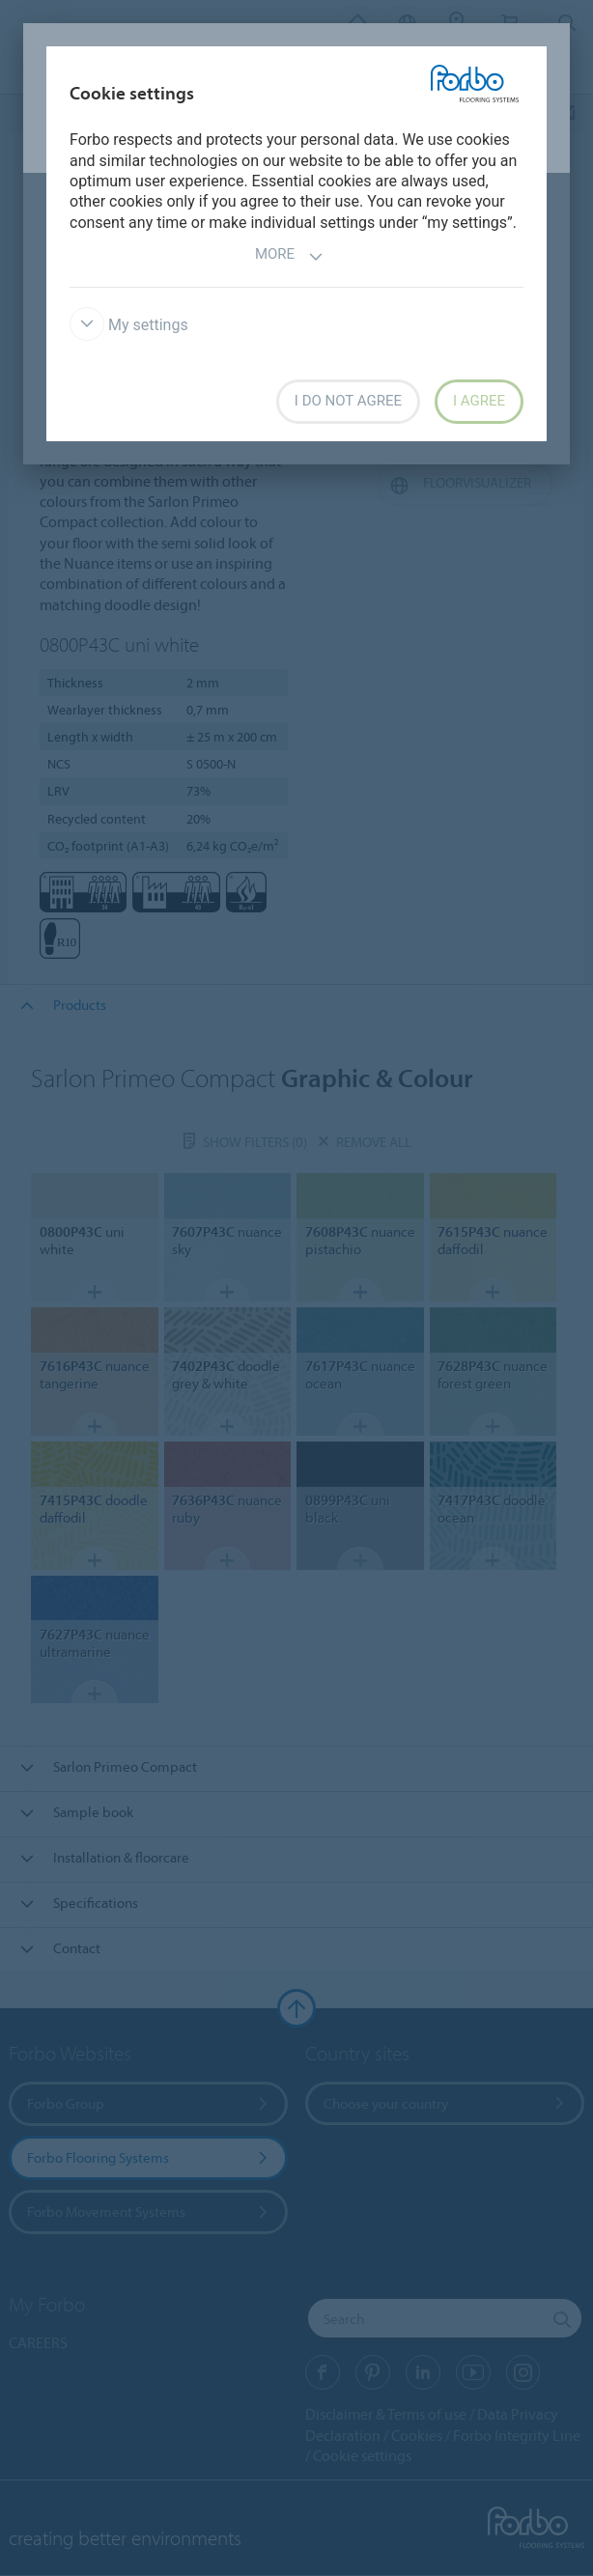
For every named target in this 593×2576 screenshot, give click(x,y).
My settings (129, 325)
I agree (479, 400)
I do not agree (348, 400)
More (289, 256)
